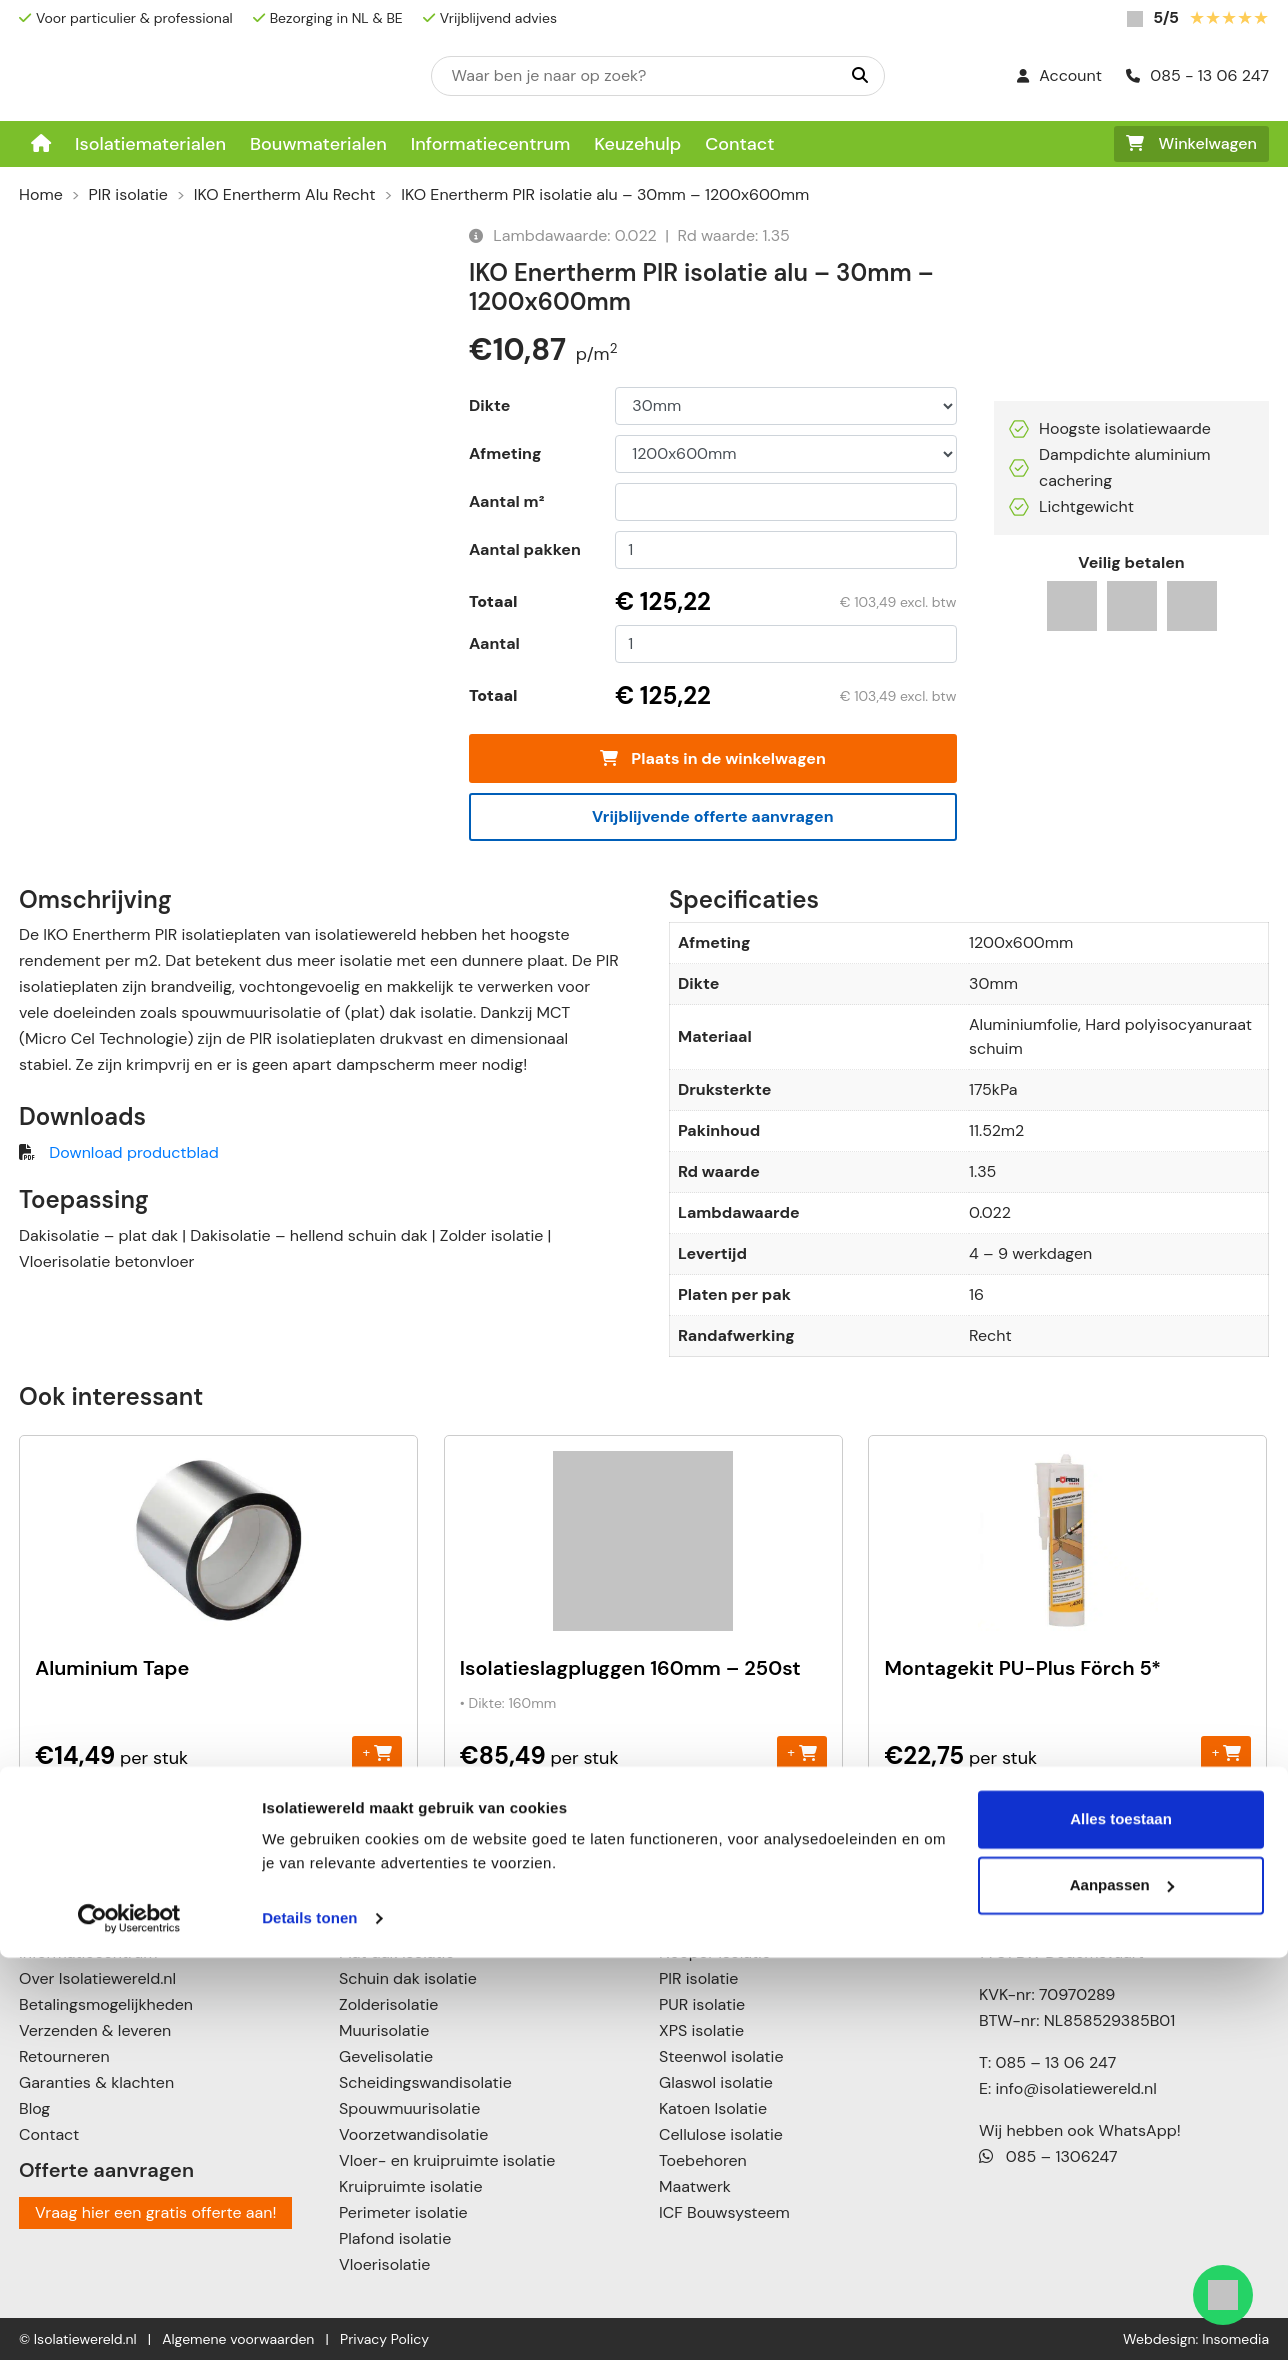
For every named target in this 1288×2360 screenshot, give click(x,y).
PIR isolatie (128, 194)
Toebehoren (703, 2160)
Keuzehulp (637, 144)
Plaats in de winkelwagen (713, 758)
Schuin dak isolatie (408, 1978)
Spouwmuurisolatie (409, 2108)
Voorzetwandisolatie (413, 2134)
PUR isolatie (702, 2004)
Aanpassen (1122, 2286)
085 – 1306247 (1048, 2156)
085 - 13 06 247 (1197, 75)
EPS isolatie (701, 1926)
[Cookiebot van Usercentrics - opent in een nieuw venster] (129, 2321)
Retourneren (64, 2056)
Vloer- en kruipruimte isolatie (447, 2160)
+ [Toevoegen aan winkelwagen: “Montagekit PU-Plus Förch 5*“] (1226, 1752)
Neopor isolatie (715, 1952)
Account (1059, 75)
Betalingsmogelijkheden (106, 2004)
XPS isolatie (701, 2030)
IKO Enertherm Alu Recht (285, 194)
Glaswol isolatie (716, 2082)
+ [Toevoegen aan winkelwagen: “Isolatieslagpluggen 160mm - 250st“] (801, 1752)
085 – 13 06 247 (1055, 2062)
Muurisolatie (384, 2030)
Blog (34, 2108)
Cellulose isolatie (721, 2134)
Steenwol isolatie (721, 2056)
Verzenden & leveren (95, 2030)
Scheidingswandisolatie (425, 2082)
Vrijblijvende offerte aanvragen (713, 816)
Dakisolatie (379, 1926)
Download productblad (133, 1152)
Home (41, 194)
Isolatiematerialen (150, 144)
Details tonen (309, 2320)
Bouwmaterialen (318, 144)
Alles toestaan (1121, 2221)
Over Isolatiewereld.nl (97, 1978)
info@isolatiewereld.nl (1076, 2088)
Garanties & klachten (96, 2082)
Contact (739, 144)
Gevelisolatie (386, 2056)
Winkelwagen (1191, 143)
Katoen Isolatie (713, 2108)
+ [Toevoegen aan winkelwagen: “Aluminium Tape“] (377, 1752)
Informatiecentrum (491, 144)
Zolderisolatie (388, 2004)
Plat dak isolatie (397, 1952)
